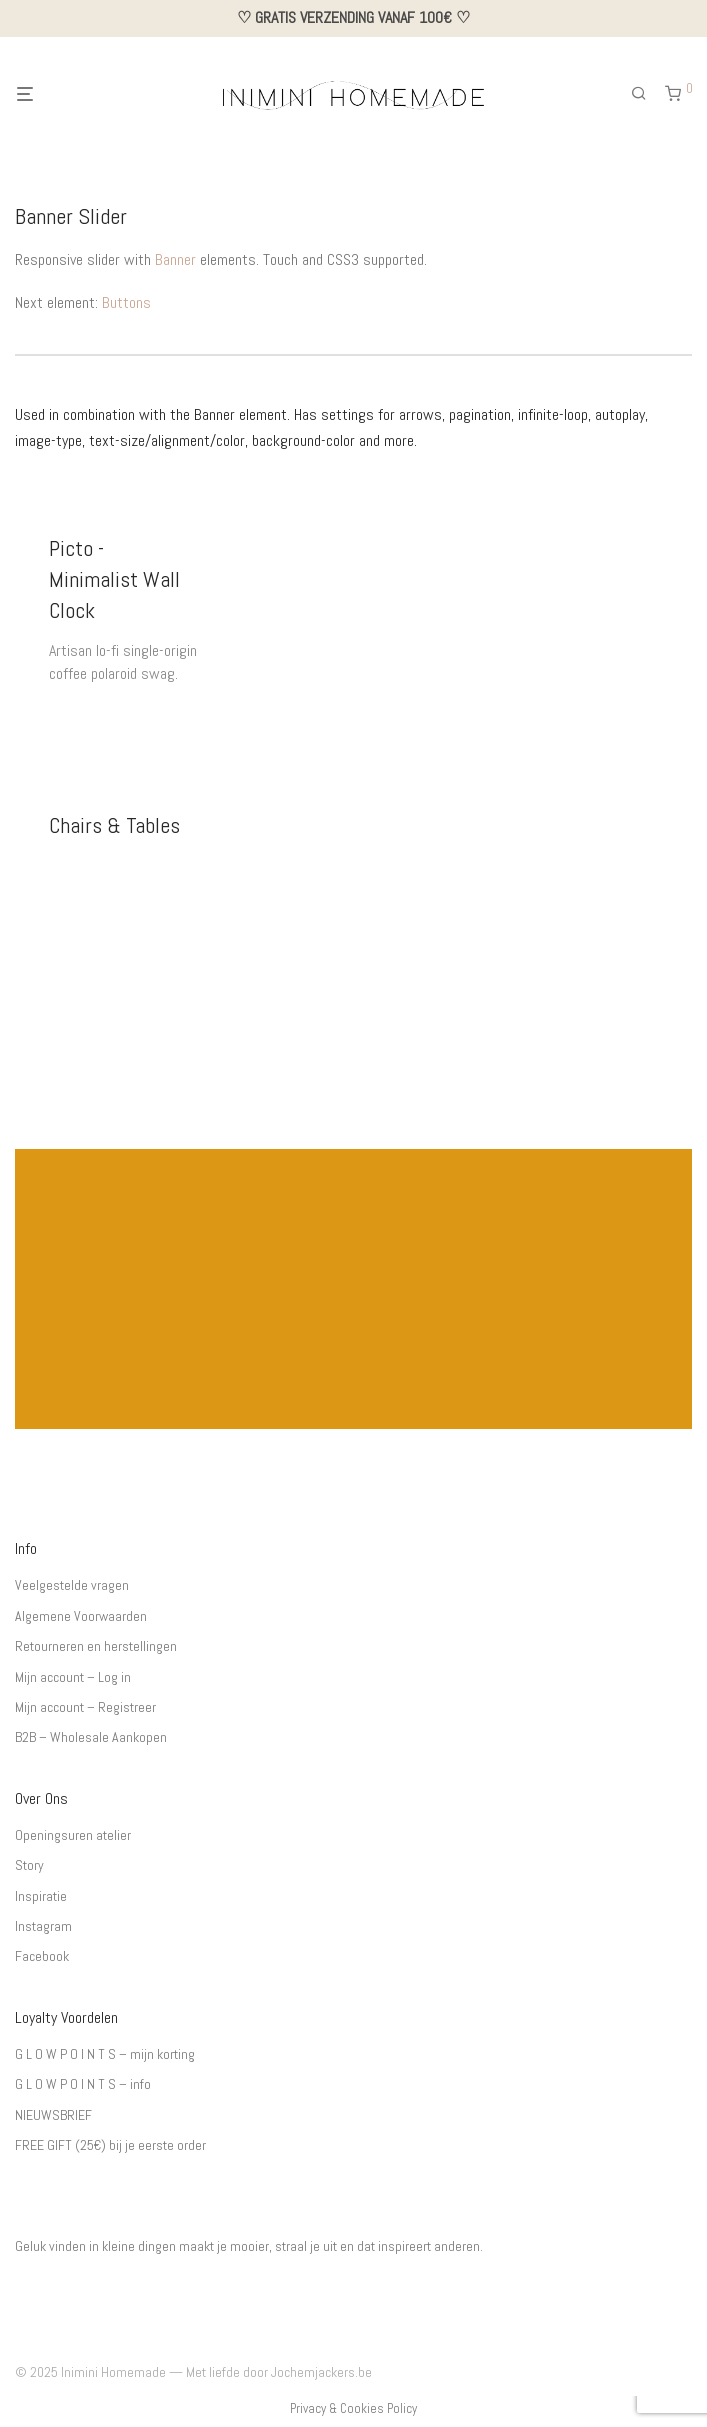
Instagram (43, 1926)
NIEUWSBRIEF (53, 2115)
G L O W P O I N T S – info (83, 2084)
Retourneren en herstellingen (96, 1646)
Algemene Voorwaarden (81, 1616)
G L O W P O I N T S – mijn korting (105, 2054)
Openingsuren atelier (73, 1835)
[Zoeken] (646, 94)
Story (29, 1865)
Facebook (42, 1956)
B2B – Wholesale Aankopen (91, 1737)
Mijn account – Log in (73, 1677)
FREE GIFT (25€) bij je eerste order (110, 2145)
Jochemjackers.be (321, 2372)
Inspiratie (41, 1896)
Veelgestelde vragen (72, 1585)
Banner (175, 259)
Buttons (126, 302)
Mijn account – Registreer (85, 1707)
